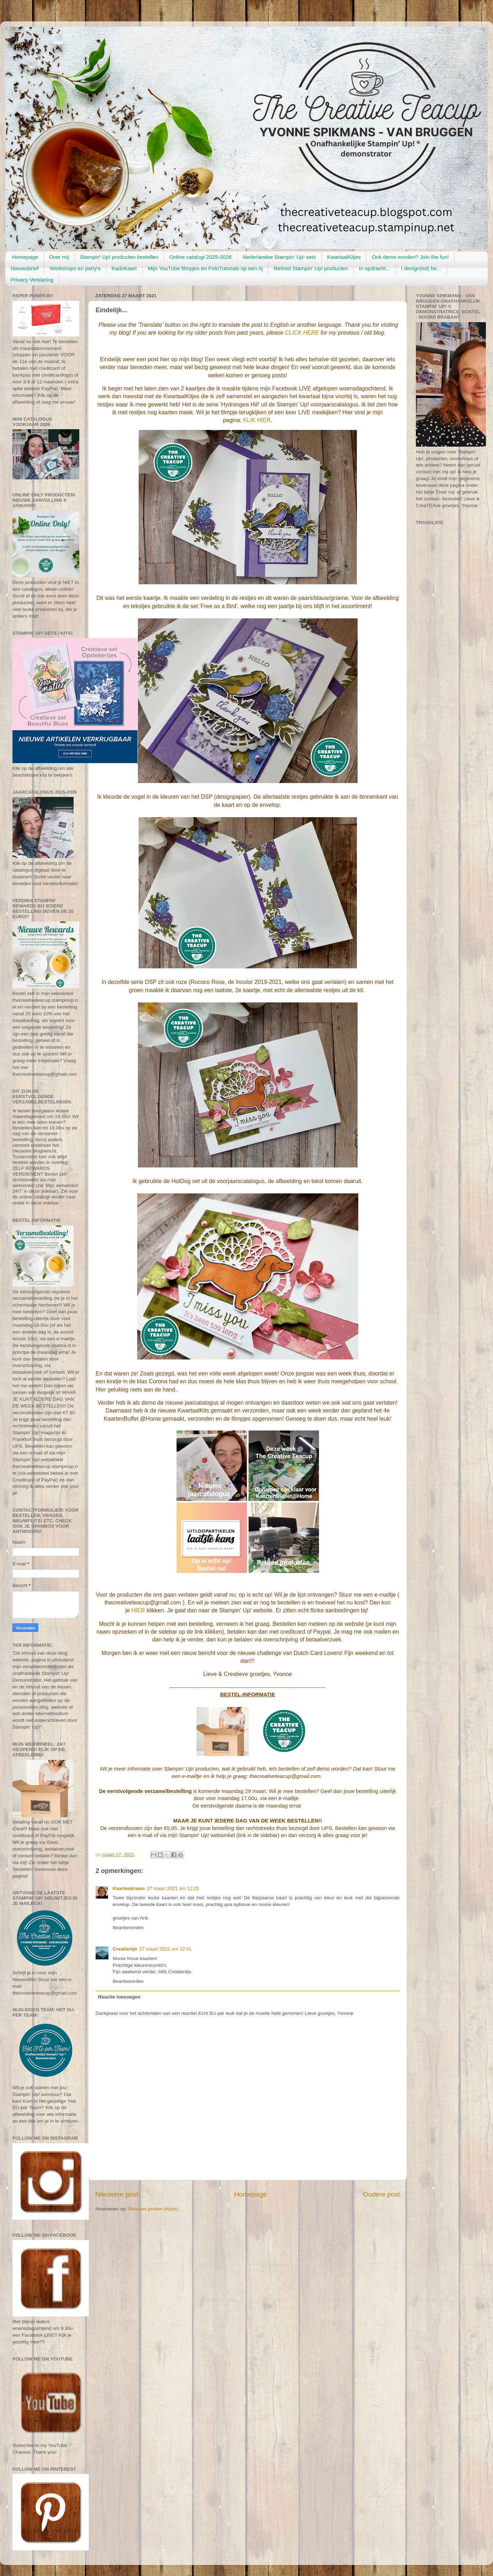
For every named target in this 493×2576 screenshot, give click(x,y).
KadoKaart (124, 268)
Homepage (25, 257)
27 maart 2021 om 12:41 (165, 1949)
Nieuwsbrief (24, 268)
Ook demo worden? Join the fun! (410, 257)
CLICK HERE (302, 333)
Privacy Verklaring (32, 280)
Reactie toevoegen (119, 1997)
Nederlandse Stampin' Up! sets (279, 257)
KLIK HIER (256, 420)
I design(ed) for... (421, 268)
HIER (138, 1610)
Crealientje (125, 1949)
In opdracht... (374, 268)
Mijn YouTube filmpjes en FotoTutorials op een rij (205, 268)
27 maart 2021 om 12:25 (173, 1888)
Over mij (59, 257)
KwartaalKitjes (344, 257)
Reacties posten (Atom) (153, 2209)
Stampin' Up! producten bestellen (119, 257)
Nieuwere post (116, 2194)
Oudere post (381, 2194)
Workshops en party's (74, 268)
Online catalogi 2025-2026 (200, 257)
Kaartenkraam (129, 1888)
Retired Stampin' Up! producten (311, 268)
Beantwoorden (128, 1927)
